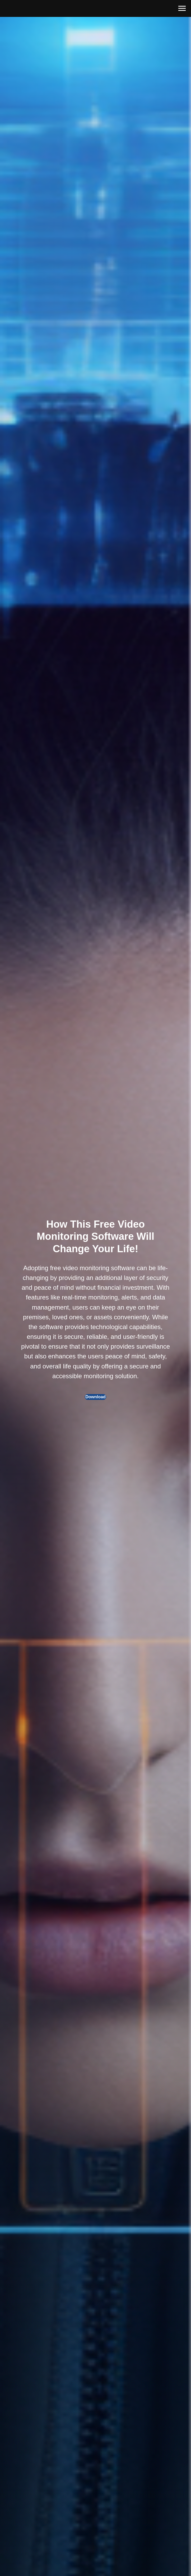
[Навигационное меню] (182, 8)
